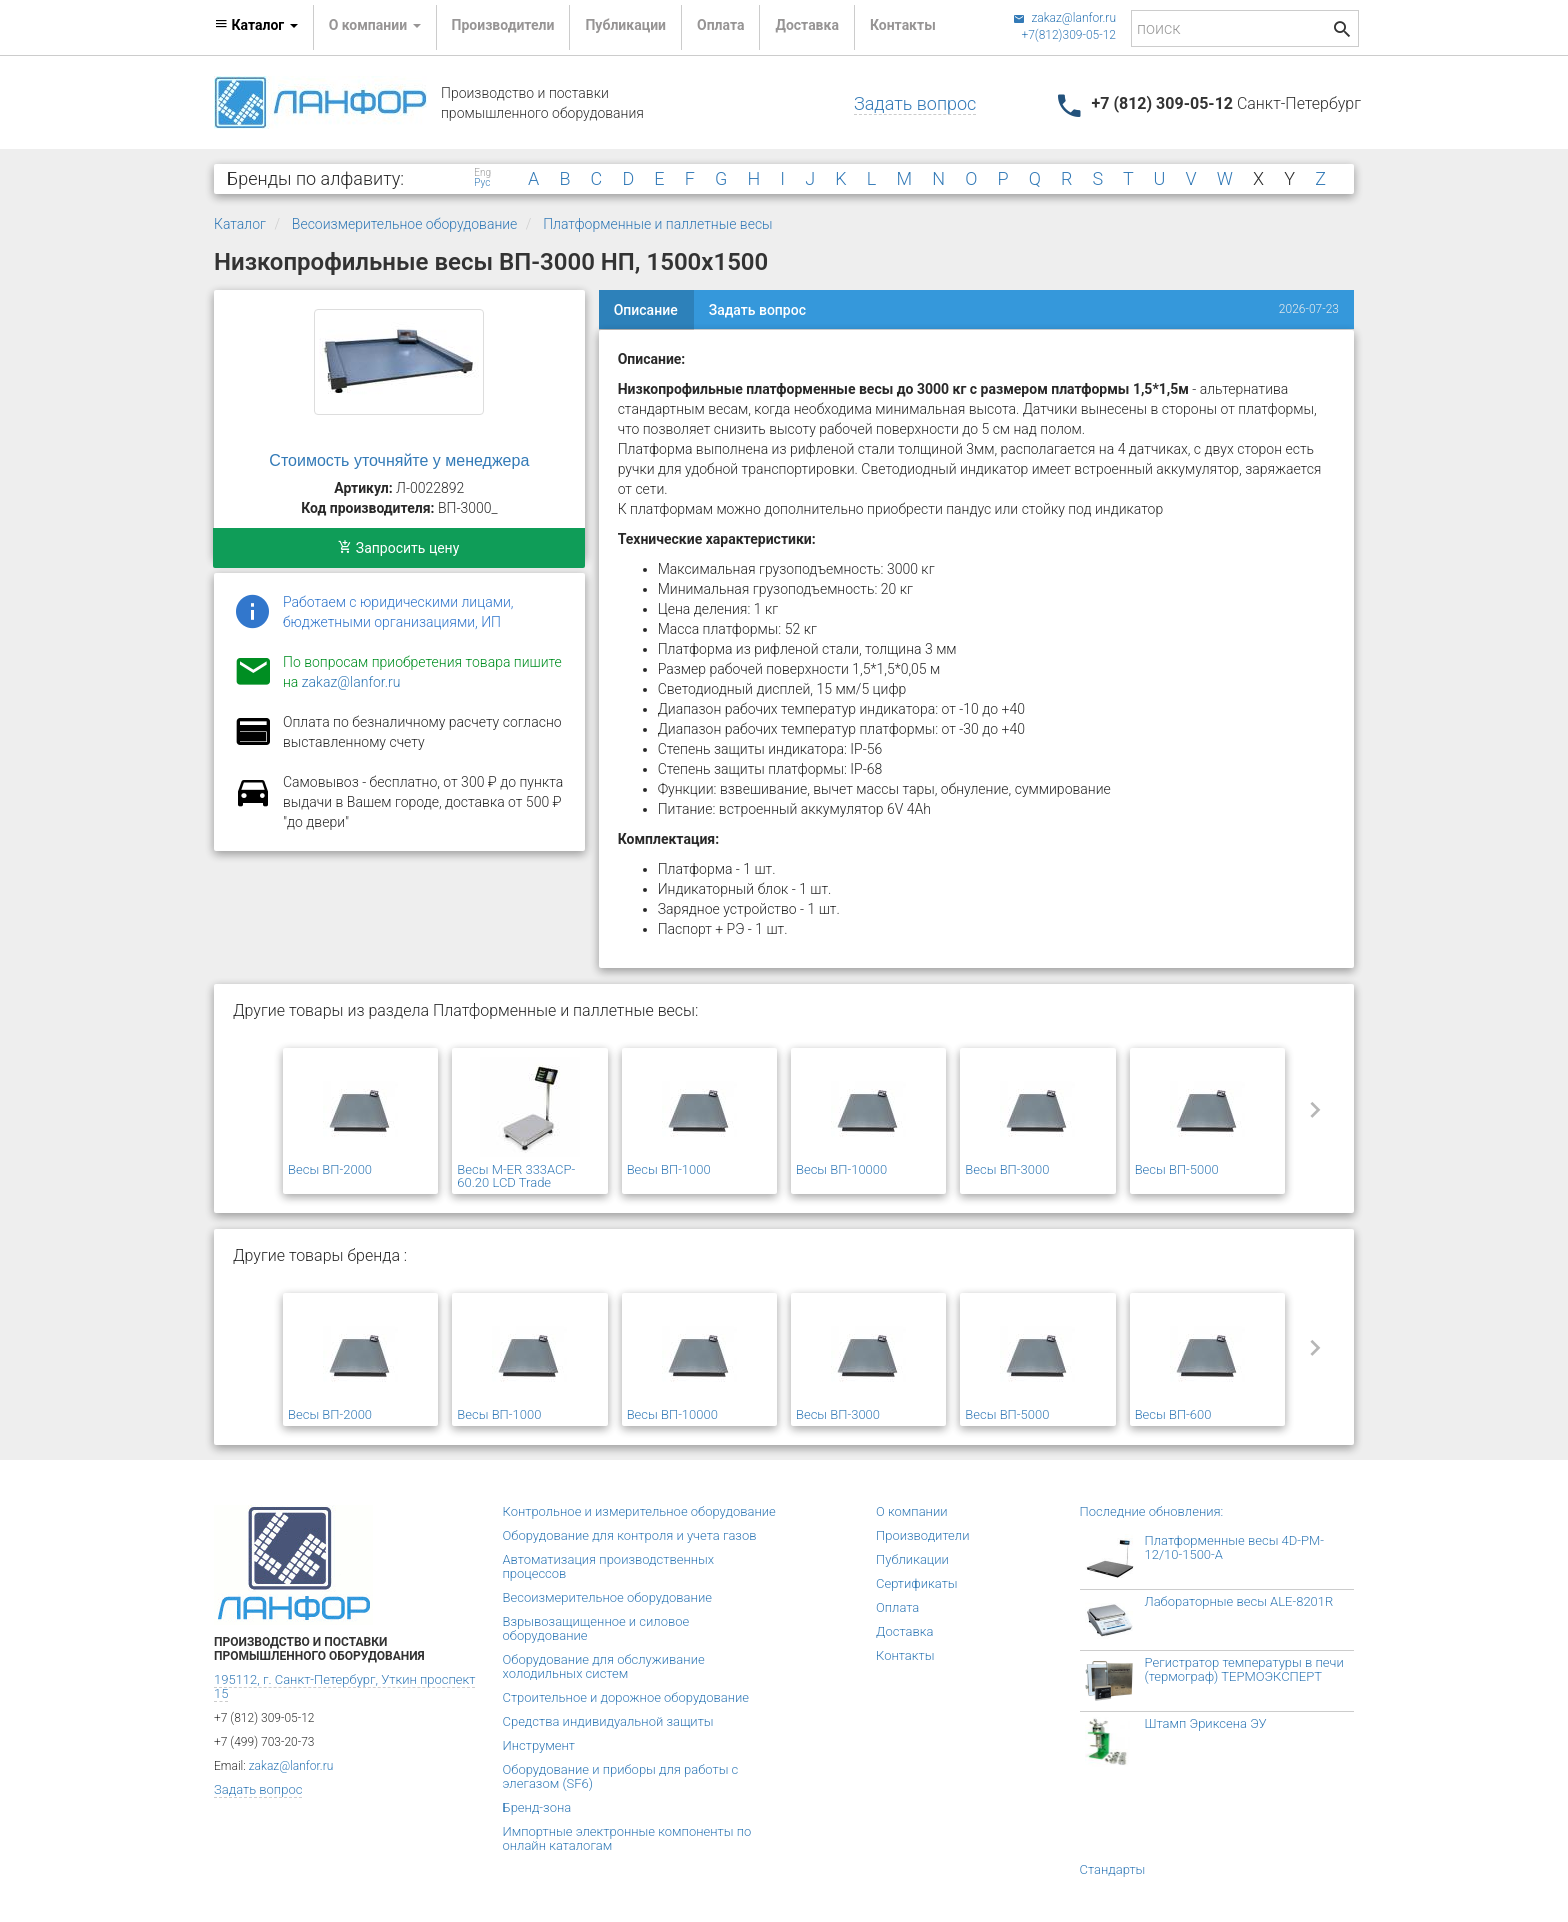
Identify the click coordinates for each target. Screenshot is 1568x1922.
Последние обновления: (1152, 1511)
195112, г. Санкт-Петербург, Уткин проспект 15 (344, 1686)
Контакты (903, 25)
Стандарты (1113, 1869)
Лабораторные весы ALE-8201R (1239, 1601)
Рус (482, 183)
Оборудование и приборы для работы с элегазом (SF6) (621, 1776)
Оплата (720, 25)
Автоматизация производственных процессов (609, 1566)
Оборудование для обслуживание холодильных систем (604, 1666)
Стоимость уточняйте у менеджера (399, 460)
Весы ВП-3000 (1007, 1169)
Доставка (806, 25)
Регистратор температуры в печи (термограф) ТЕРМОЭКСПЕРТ (1244, 1669)
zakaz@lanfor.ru (1064, 18)
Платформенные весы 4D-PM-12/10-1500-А (1235, 1547)
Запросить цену (398, 548)
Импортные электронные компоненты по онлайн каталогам (627, 1838)
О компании (912, 1511)
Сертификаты (917, 1583)
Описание (646, 310)
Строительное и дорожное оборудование (626, 1697)
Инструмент (539, 1745)
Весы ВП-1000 (669, 1169)
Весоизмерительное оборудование (405, 224)
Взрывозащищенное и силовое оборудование (596, 1628)
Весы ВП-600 (1173, 1414)
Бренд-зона (537, 1807)
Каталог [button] (256, 25)
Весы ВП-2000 (330, 1169)
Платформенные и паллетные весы (657, 224)
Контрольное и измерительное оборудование (639, 1511)
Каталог (240, 224)
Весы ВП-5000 (1177, 1169)
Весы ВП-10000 (841, 1169)
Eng (482, 173)
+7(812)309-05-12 (1068, 35)
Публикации (625, 25)
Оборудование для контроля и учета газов (630, 1535)
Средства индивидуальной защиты (608, 1721)
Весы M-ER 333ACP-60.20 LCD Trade (516, 1176)
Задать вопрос (915, 103)
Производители (503, 25)
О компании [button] (375, 25)
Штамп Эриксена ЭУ (1206, 1723)
